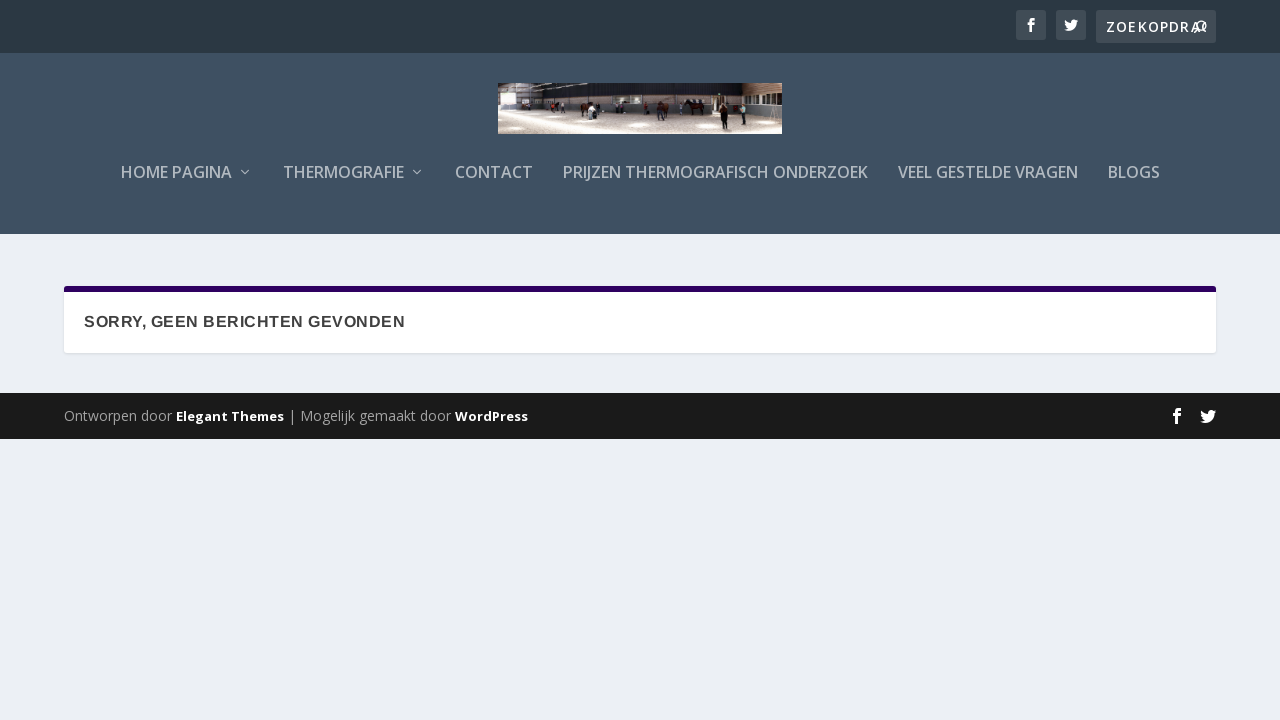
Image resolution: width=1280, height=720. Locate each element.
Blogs (1134, 186)
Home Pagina (176, 186)
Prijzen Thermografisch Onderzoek (715, 186)
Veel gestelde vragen (988, 186)
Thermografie (343, 186)
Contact (494, 186)
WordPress (491, 417)
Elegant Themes (230, 417)
